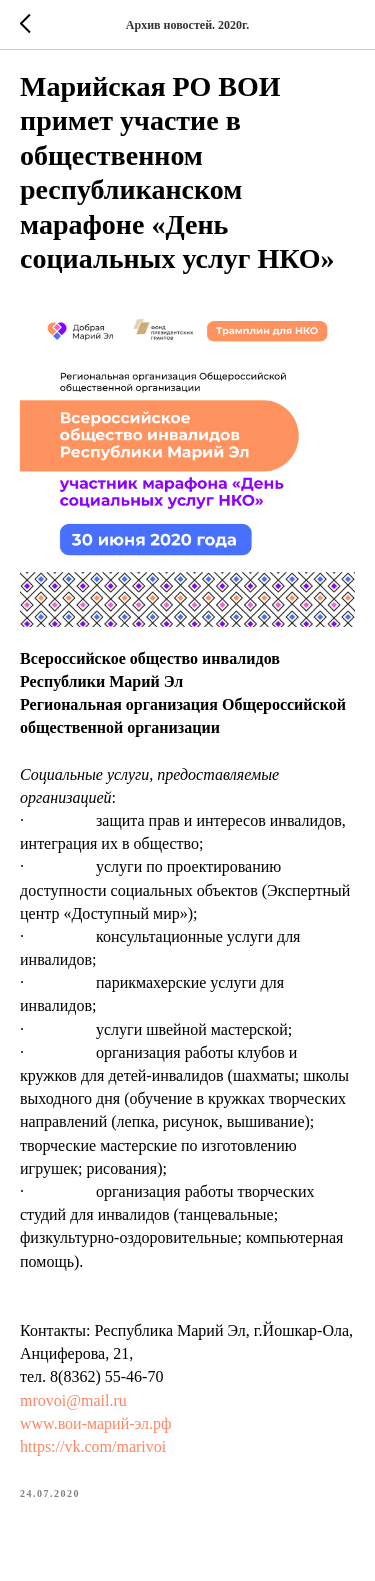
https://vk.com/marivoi (93, 1446)
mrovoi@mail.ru (73, 1400)
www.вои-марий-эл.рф (95, 1423)
